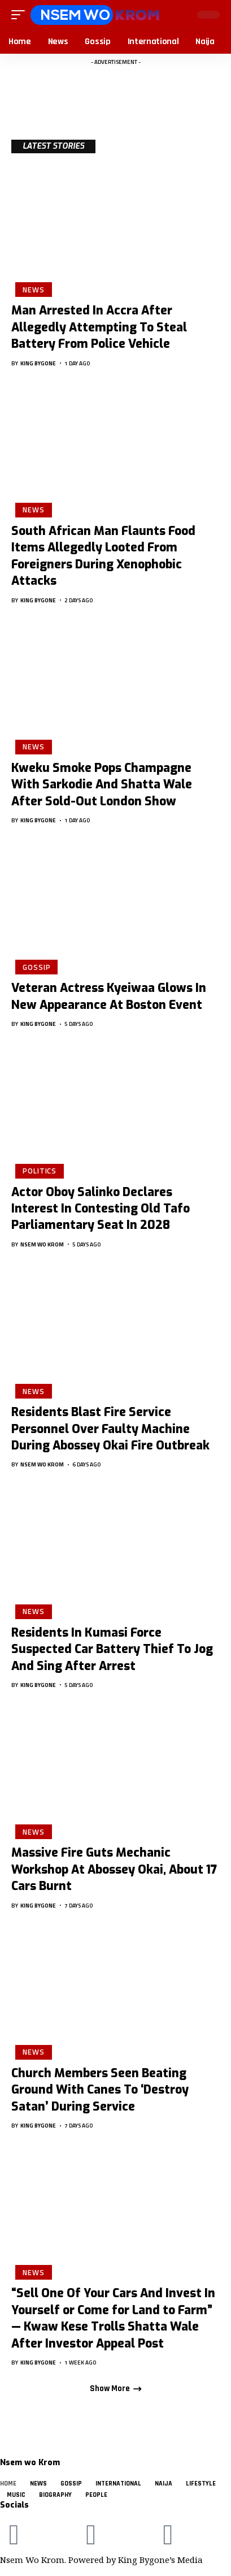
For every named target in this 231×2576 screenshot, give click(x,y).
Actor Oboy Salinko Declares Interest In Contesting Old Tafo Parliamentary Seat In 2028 (100, 1208)
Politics (39, 1170)
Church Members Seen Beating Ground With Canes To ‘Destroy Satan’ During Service (100, 2090)
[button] (20, 15)
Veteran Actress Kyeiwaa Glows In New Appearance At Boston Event (108, 996)
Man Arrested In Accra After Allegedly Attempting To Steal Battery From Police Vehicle (99, 327)
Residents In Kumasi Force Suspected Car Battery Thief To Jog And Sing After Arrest (112, 1649)
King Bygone (38, 363)
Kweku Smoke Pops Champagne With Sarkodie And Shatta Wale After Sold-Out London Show (101, 784)
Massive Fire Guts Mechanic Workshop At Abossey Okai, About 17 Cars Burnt (114, 1869)
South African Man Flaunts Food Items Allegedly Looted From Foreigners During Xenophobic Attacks (103, 556)
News (34, 289)
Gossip (36, 967)
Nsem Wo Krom (42, 1244)
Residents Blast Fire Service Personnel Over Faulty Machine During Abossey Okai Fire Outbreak (110, 1428)
